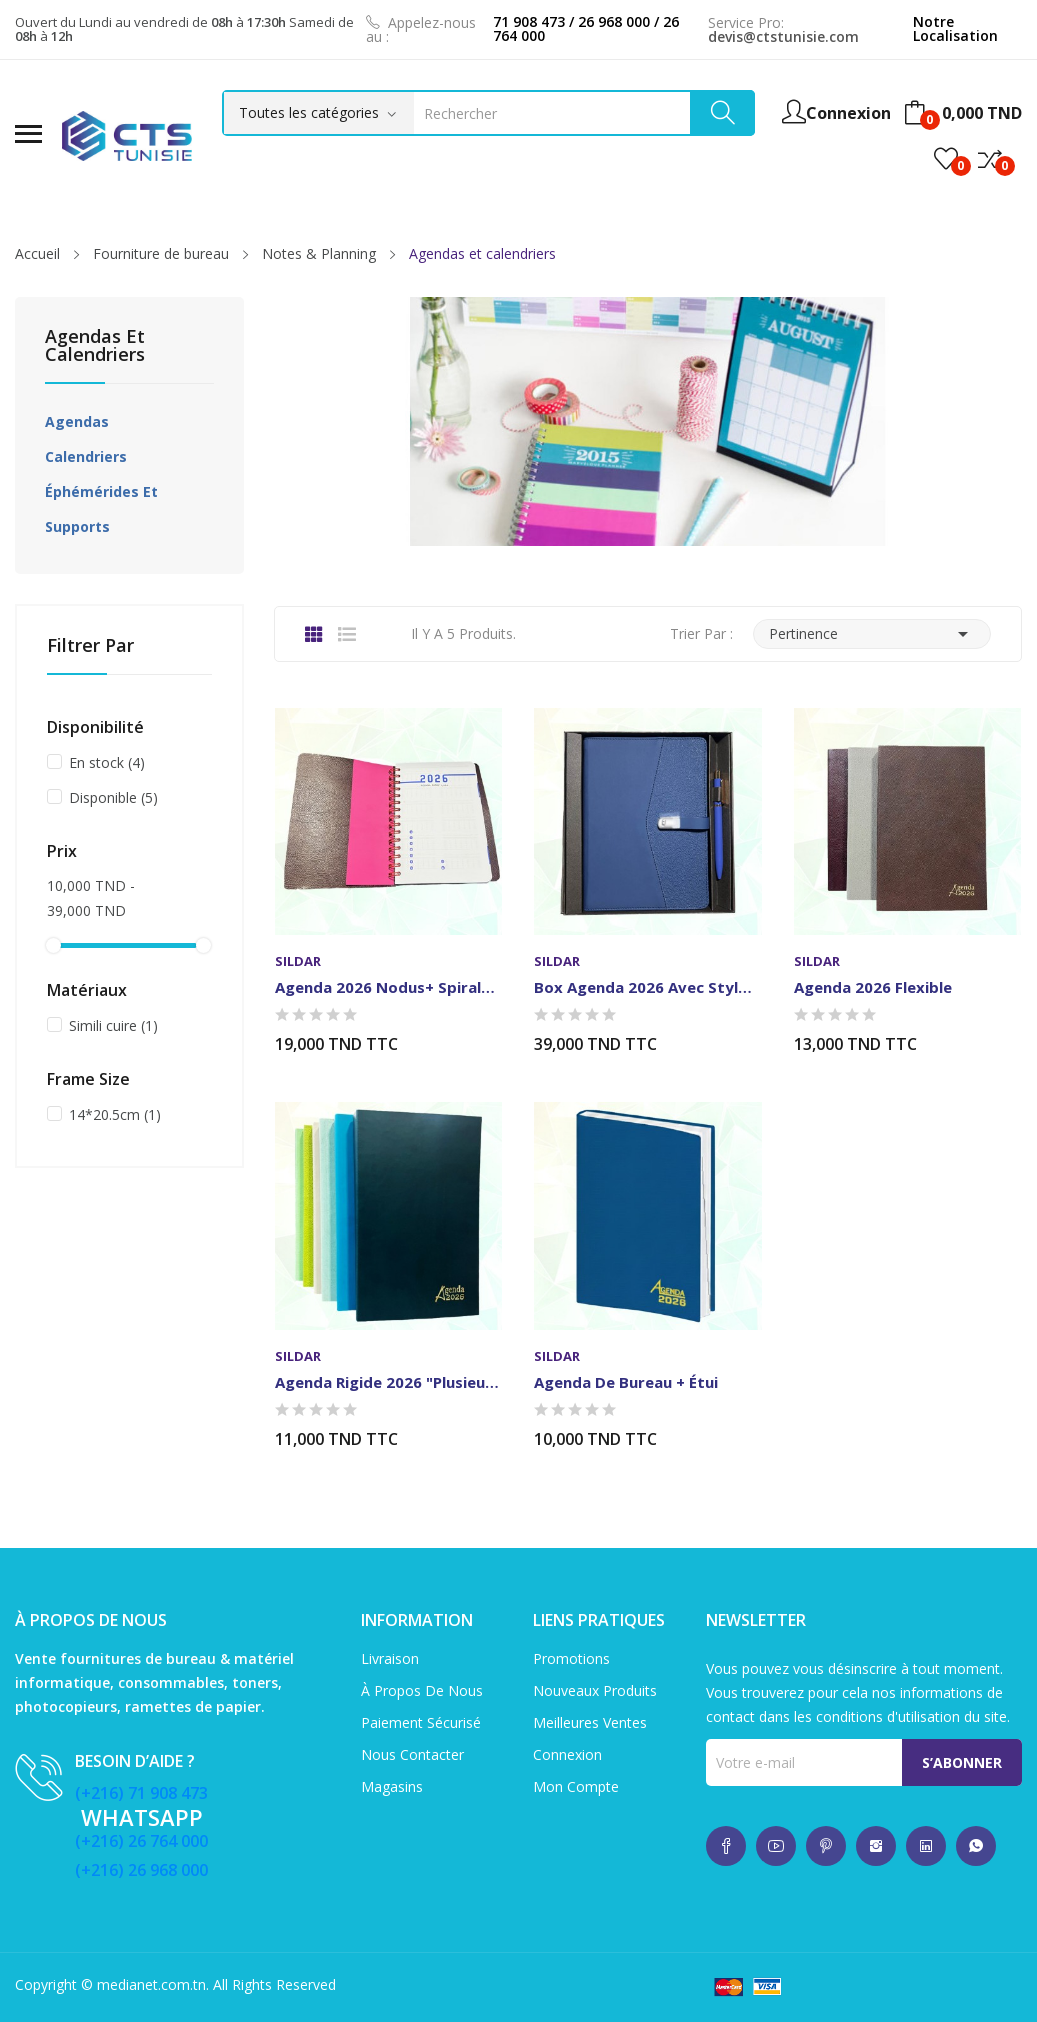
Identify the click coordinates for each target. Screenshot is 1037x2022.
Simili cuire (113, 1025)
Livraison (390, 1658)
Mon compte (576, 1786)
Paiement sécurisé (421, 1722)
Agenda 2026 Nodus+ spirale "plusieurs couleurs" (388, 987)
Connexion (567, 1754)
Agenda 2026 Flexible (873, 987)
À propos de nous (422, 1690)
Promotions (571, 1658)
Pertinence (872, 634)
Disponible (113, 797)
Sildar (298, 961)
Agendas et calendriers (95, 346)
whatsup (726, 1846)
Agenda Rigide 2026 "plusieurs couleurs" (388, 1382)
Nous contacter (412, 1754)
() (946, 159)
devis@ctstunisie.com (783, 36)
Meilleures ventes (590, 1722)
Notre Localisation (955, 28)
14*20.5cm (115, 1114)
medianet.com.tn (151, 1984)
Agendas (77, 421)
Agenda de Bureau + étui (626, 1382)
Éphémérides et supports (101, 509)
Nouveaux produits (595, 1690)
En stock (107, 762)
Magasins (392, 1786)
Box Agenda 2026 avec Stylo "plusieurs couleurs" (647, 987)
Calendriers (86, 456)
